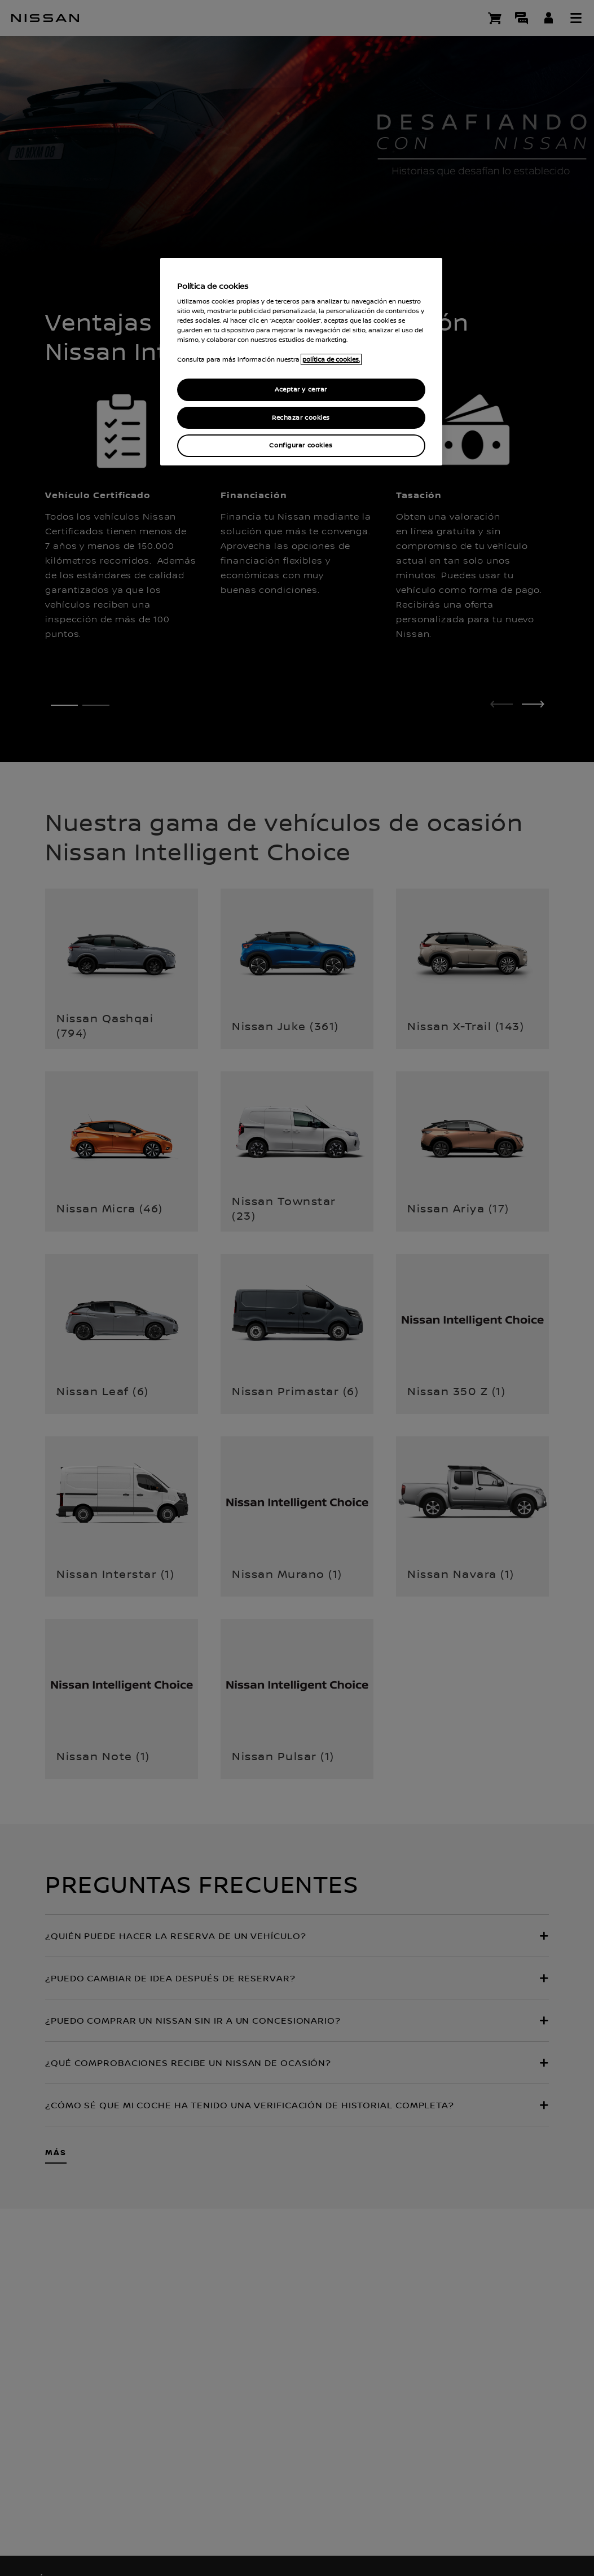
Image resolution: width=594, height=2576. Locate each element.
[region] (301, 362)
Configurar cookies (300, 445)
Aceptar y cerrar (301, 389)
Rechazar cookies (301, 417)
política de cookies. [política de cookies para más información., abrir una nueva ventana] (331, 359)
